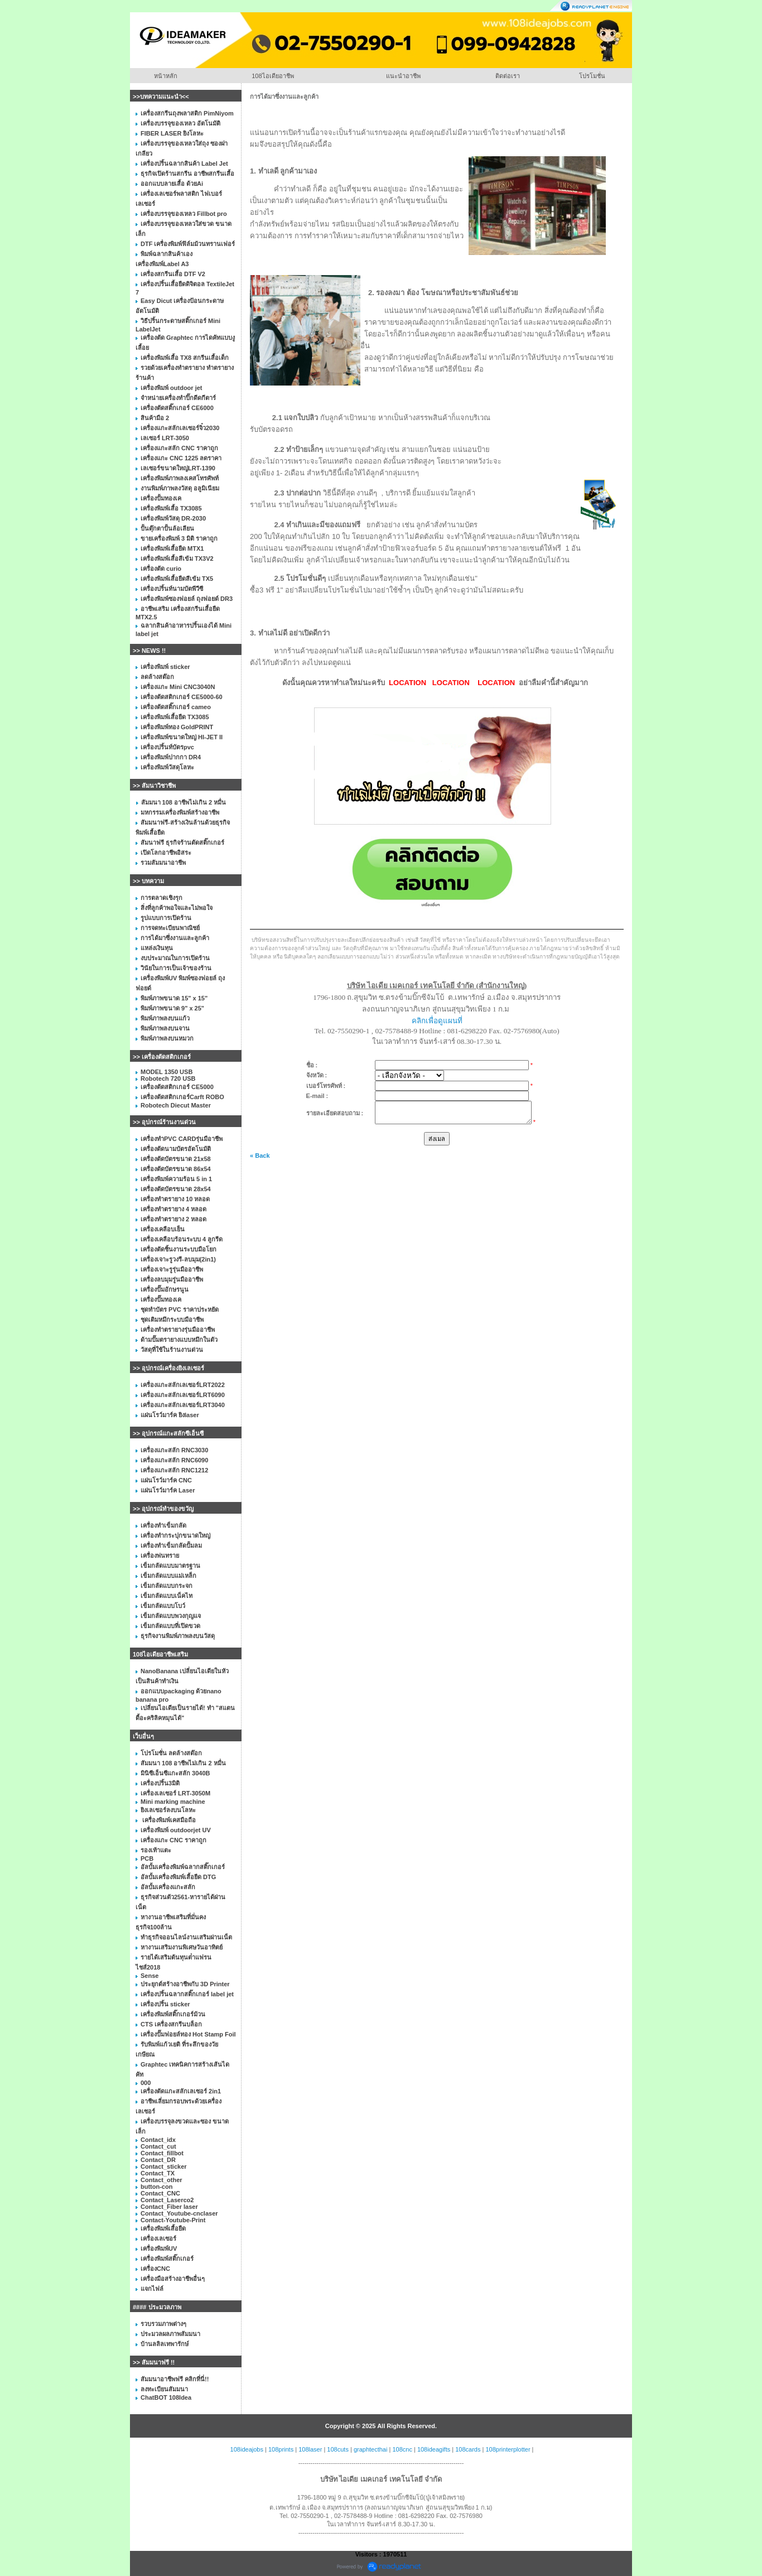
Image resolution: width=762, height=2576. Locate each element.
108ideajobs (246, 2449)
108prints (280, 2449)
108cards (467, 2449)
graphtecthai (371, 2449)
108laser (310, 2449)
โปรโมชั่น (592, 76)
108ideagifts (433, 2449)
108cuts (338, 2449)
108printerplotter (507, 2449)
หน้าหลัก (165, 76)
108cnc (402, 2449)
